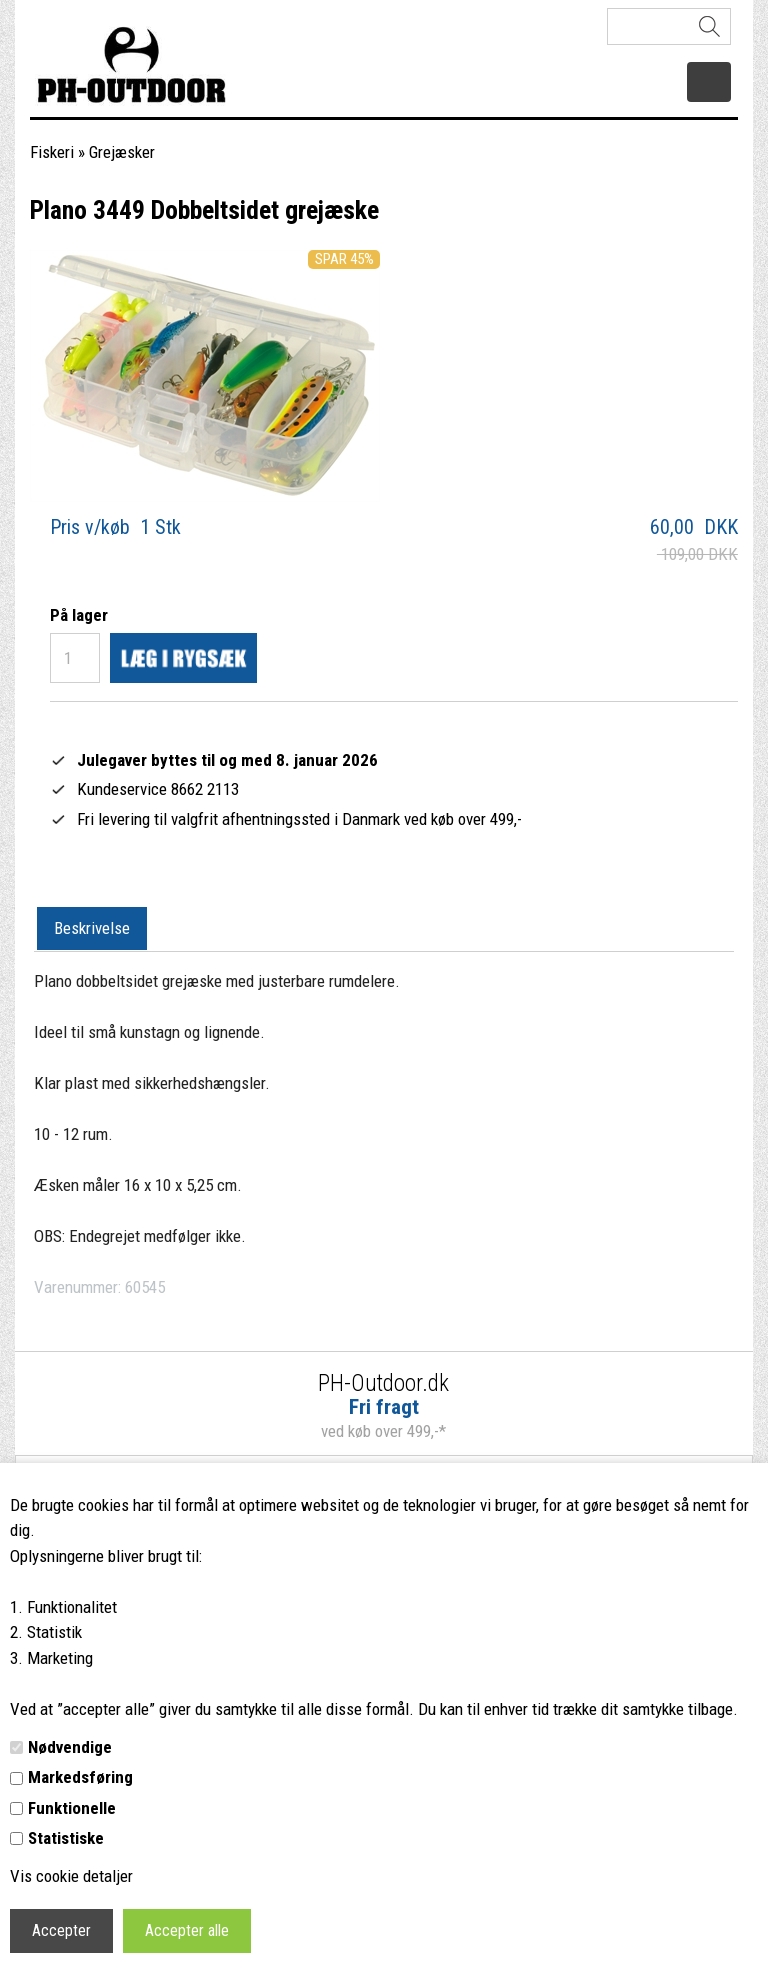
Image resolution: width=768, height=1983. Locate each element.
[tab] (92, 929)
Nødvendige (70, 1747)
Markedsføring (80, 1777)
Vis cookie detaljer (71, 1876)
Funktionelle (72, 1808)
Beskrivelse (92, 928)
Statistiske (66, 1838)
